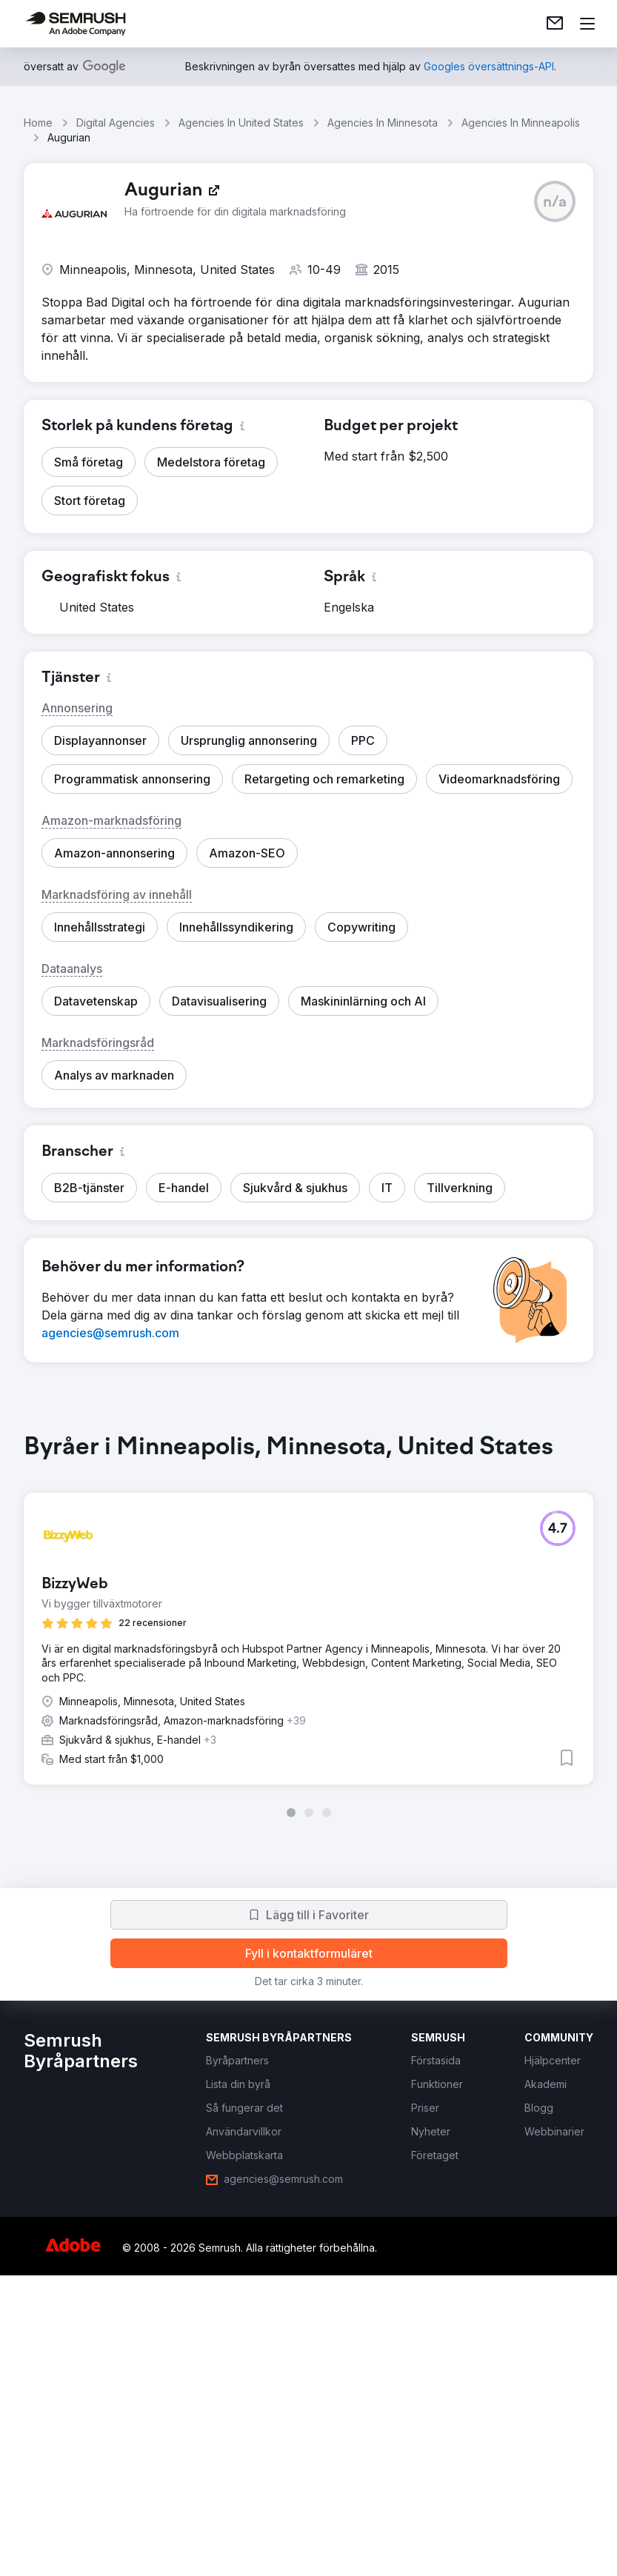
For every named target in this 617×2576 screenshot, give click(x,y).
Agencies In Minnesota (382, 122)
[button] (555, 201)
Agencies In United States (241, 122)
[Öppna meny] (587, 24)
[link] (555, 23)
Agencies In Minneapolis (520, 122)
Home (38, 122)
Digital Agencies (115, 122)
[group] (308, 1625)
